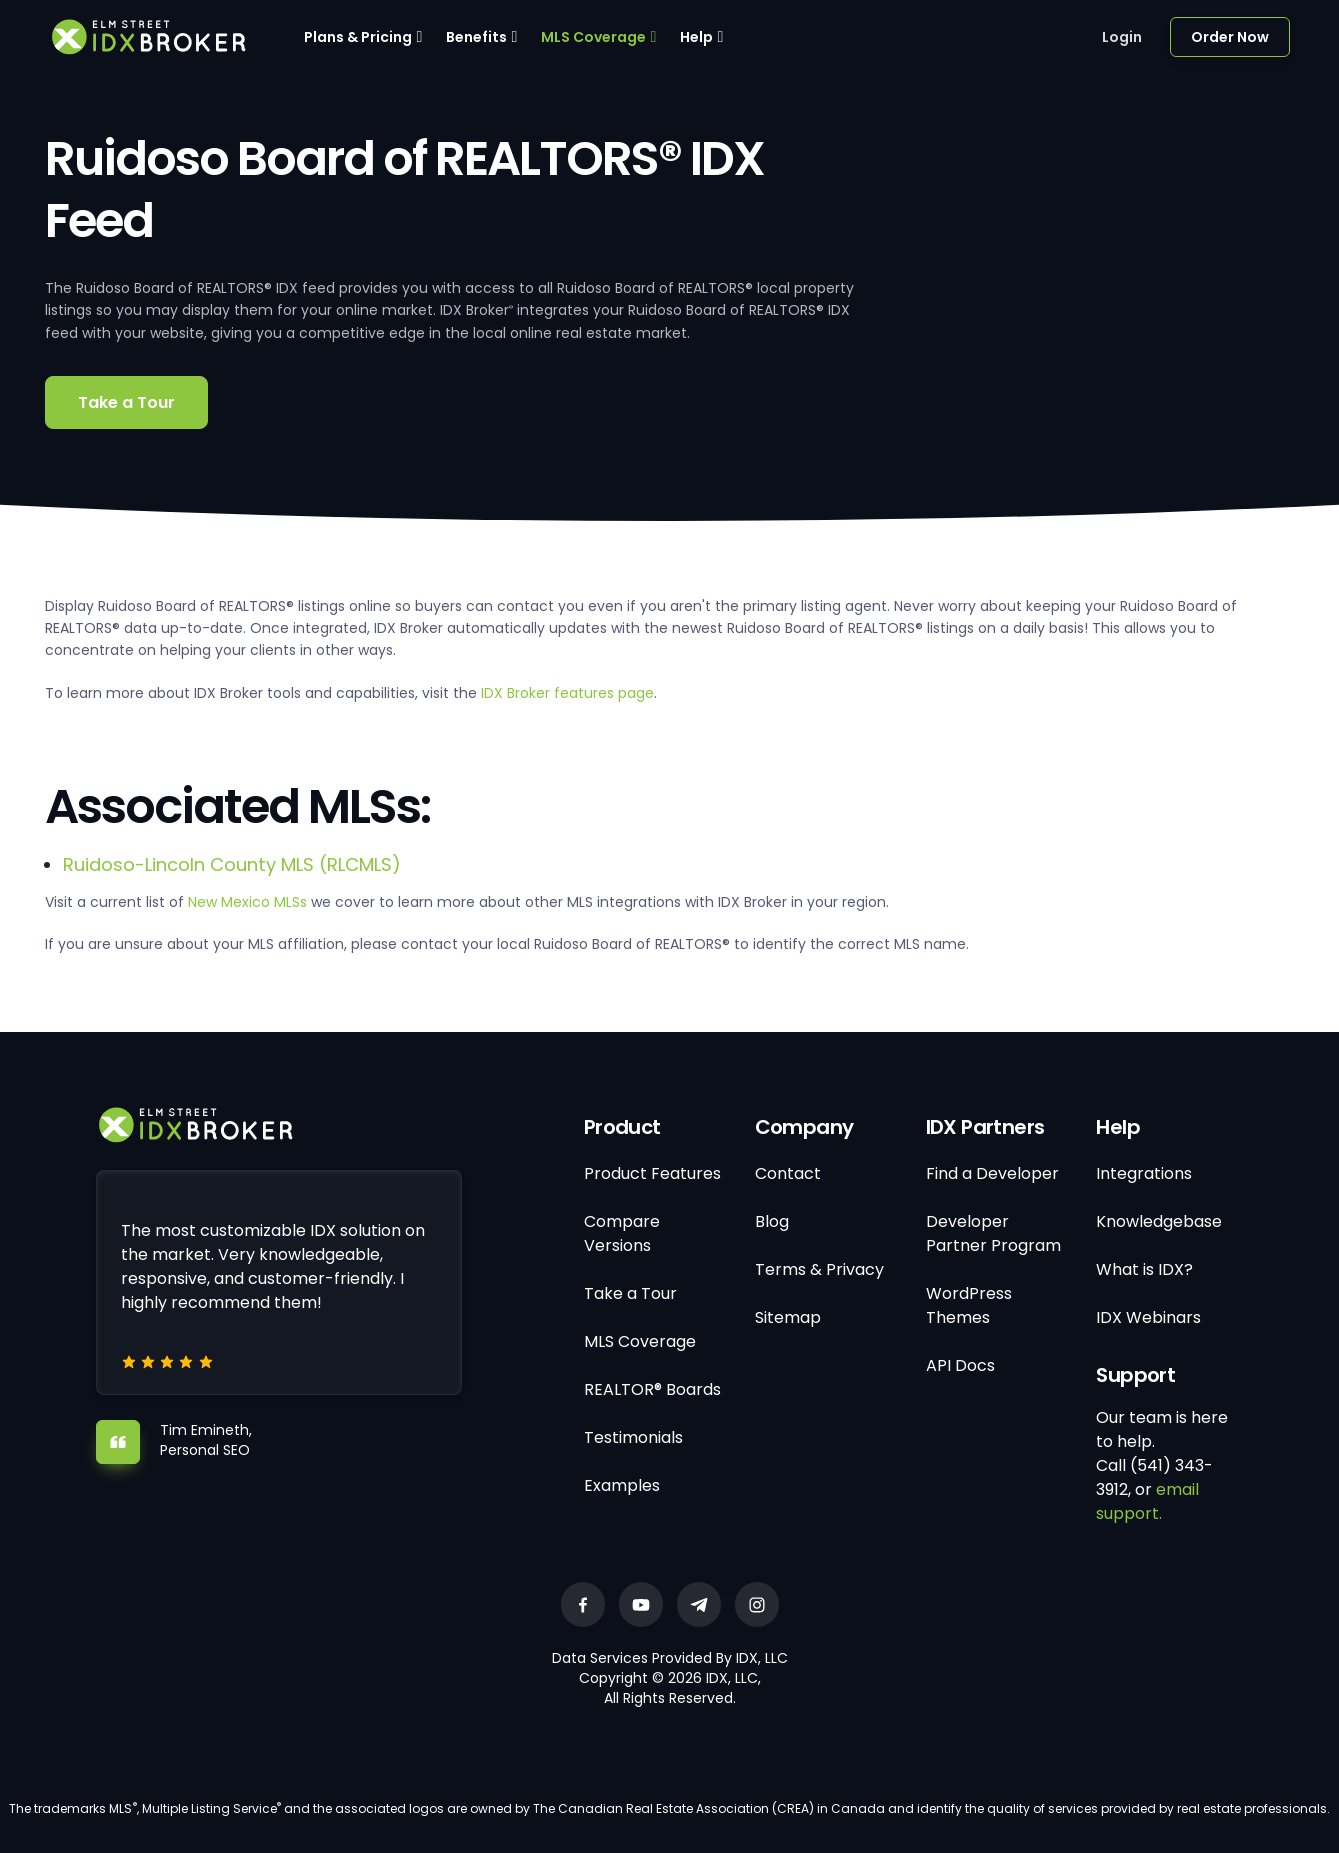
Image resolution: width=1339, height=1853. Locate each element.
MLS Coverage (593, 37)
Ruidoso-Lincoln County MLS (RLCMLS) (232, 864)
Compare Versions (622, 1233)
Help (696, 37)
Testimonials (633, 1437)
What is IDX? (1144, 1269)
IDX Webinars (1148, 1317)
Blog (772, 1221)
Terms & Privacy (819, 1269)
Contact (788, 1173)
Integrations (1144, 1173)
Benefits (476, 37)
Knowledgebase (1159, 1221)
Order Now (1230, 37)
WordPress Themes (969, 1305)
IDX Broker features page (567, 693)
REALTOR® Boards (652, 1389)
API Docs (960, 1365)
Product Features (652, 1173)
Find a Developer (992, 1173)
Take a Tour (126, 402)
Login (1122, 37)
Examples (622, 1485)
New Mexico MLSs (247, 902)
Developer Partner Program (993, 1233)
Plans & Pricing (358, 37)
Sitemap (788, 1317)
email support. (1147, 1501)
